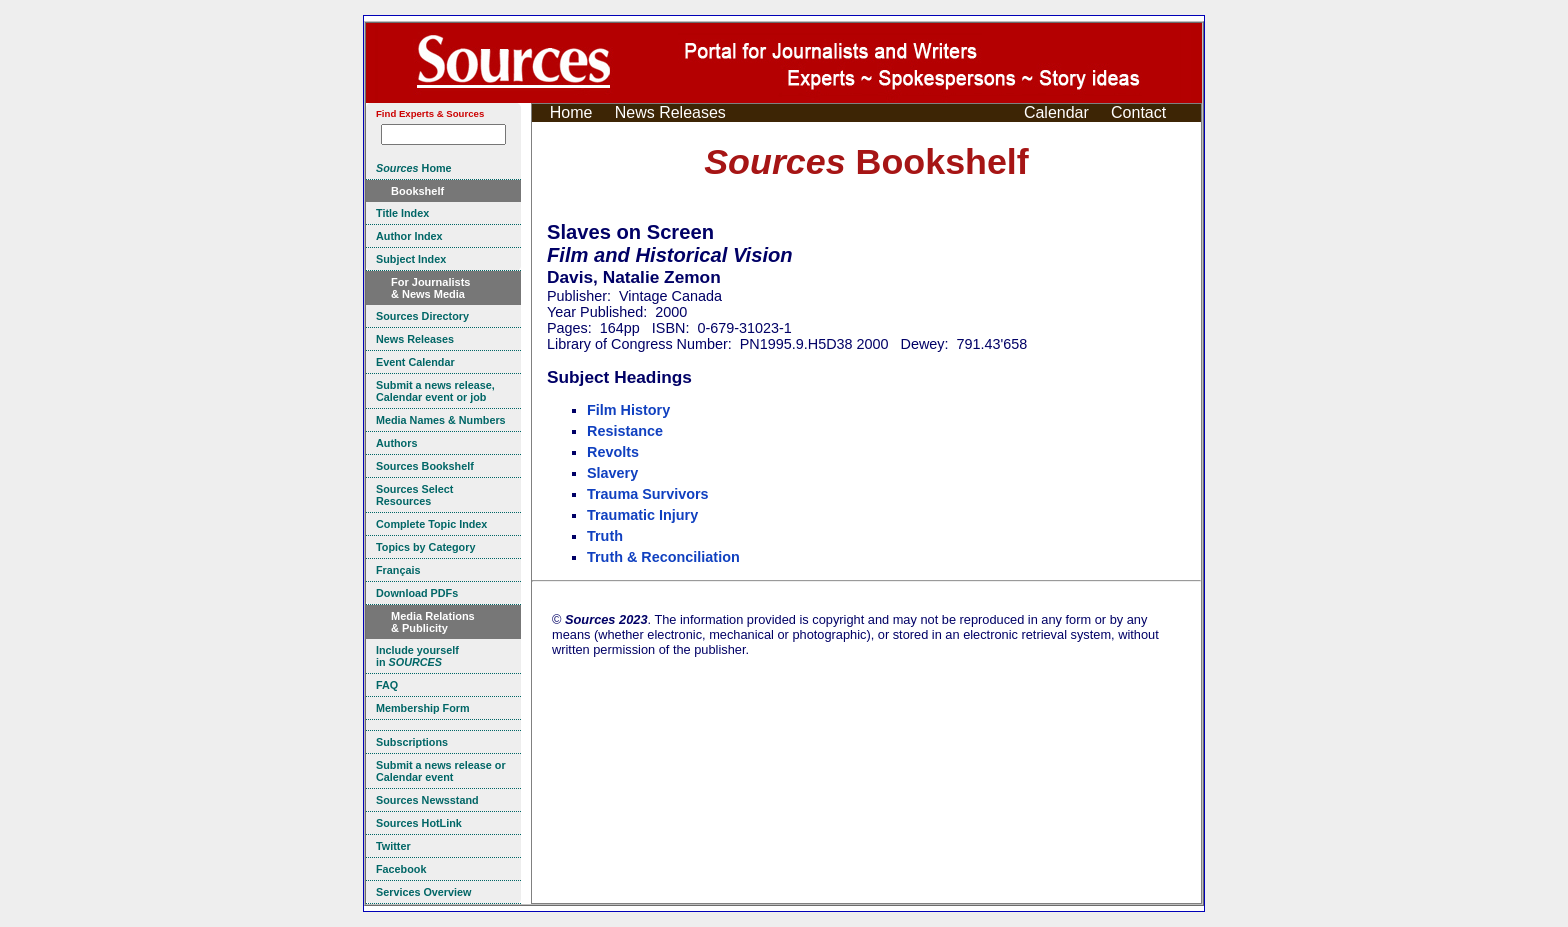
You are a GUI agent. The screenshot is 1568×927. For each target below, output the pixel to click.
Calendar (1056, 112)
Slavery (612, 473)
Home (571, 112)
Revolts (613, 452)
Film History (628, 410)
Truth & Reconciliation (663, 557)
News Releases (670, 112)
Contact (1138, 112)
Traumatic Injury (642, 515)
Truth (605, 536)
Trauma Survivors (648, 494)
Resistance (625, 431)
